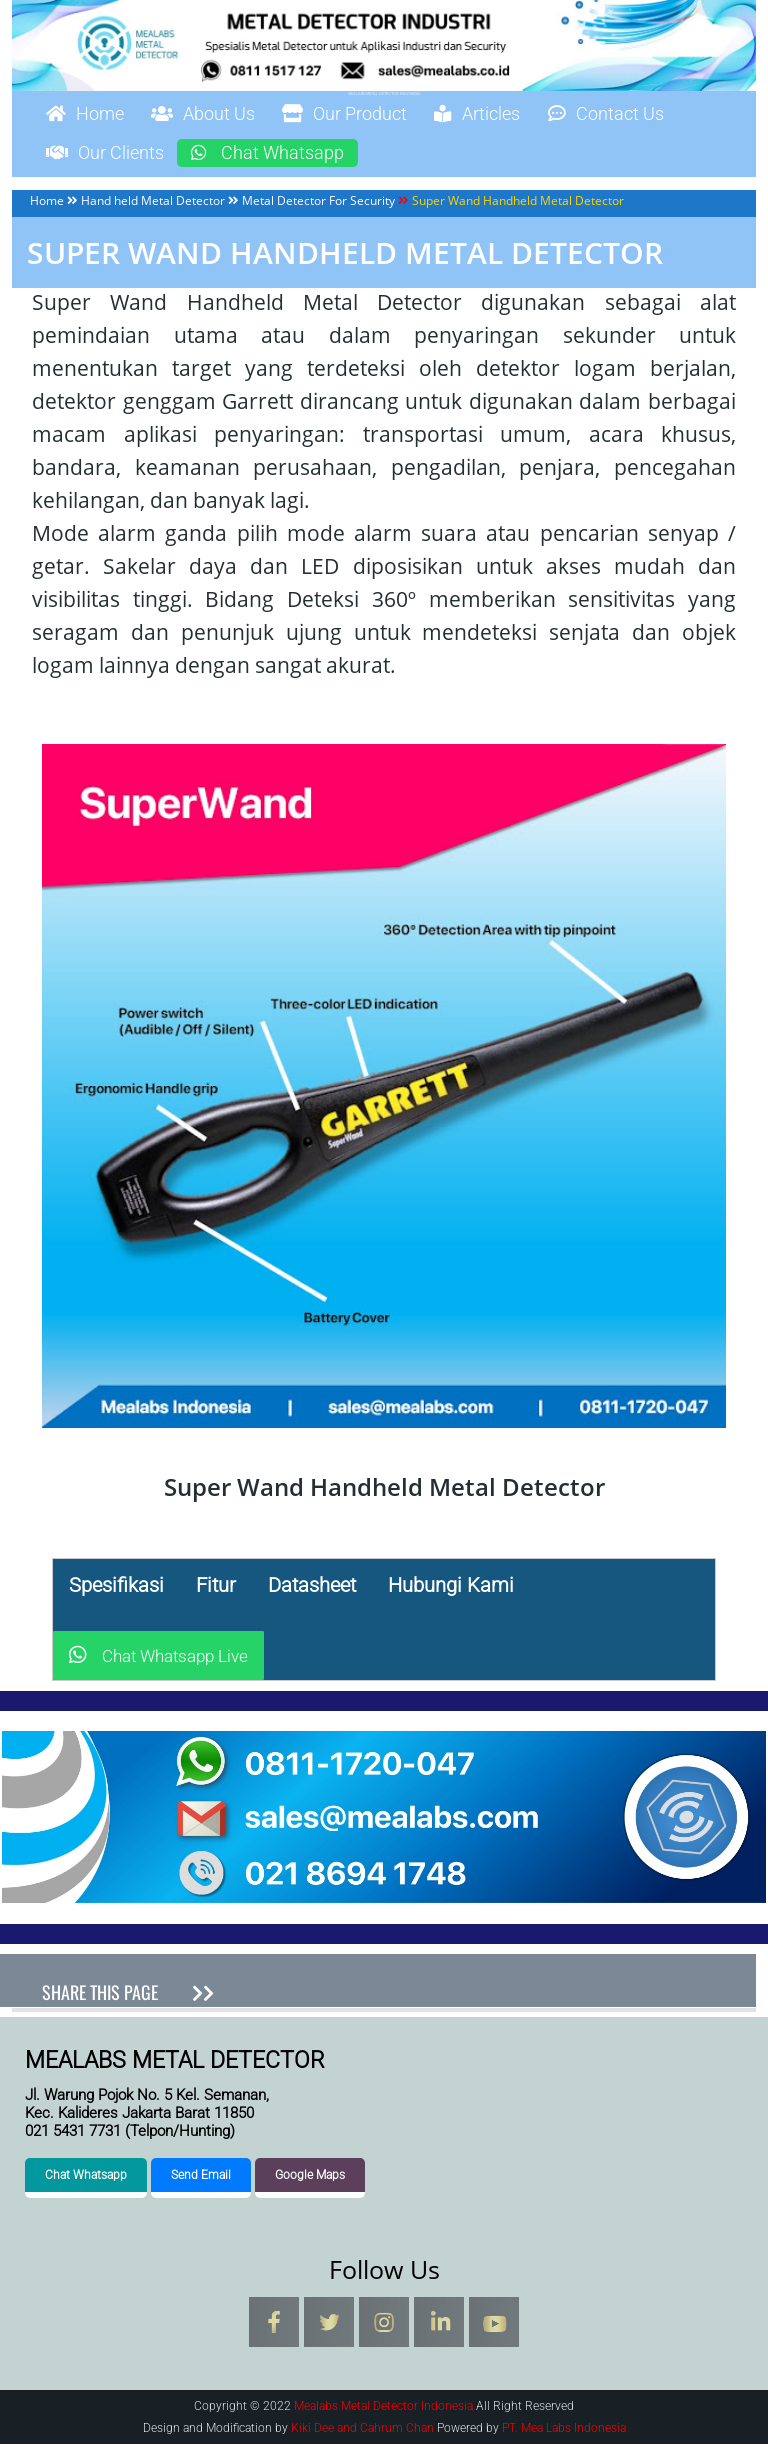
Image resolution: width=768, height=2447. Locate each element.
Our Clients (114, 155)
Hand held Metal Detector (153, 203)
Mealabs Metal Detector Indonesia (384, 93)
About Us (223, 115)
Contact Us (673, 115)
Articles (530, 115)
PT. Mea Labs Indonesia (564, 2431)
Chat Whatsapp (296, 155)
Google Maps (310, 2178)
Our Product (381, 115)
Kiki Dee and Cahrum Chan (362, 2431)
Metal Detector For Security (318, 203)
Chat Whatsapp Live (158, 1659)
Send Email (201, 2178)
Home (91, 115)
